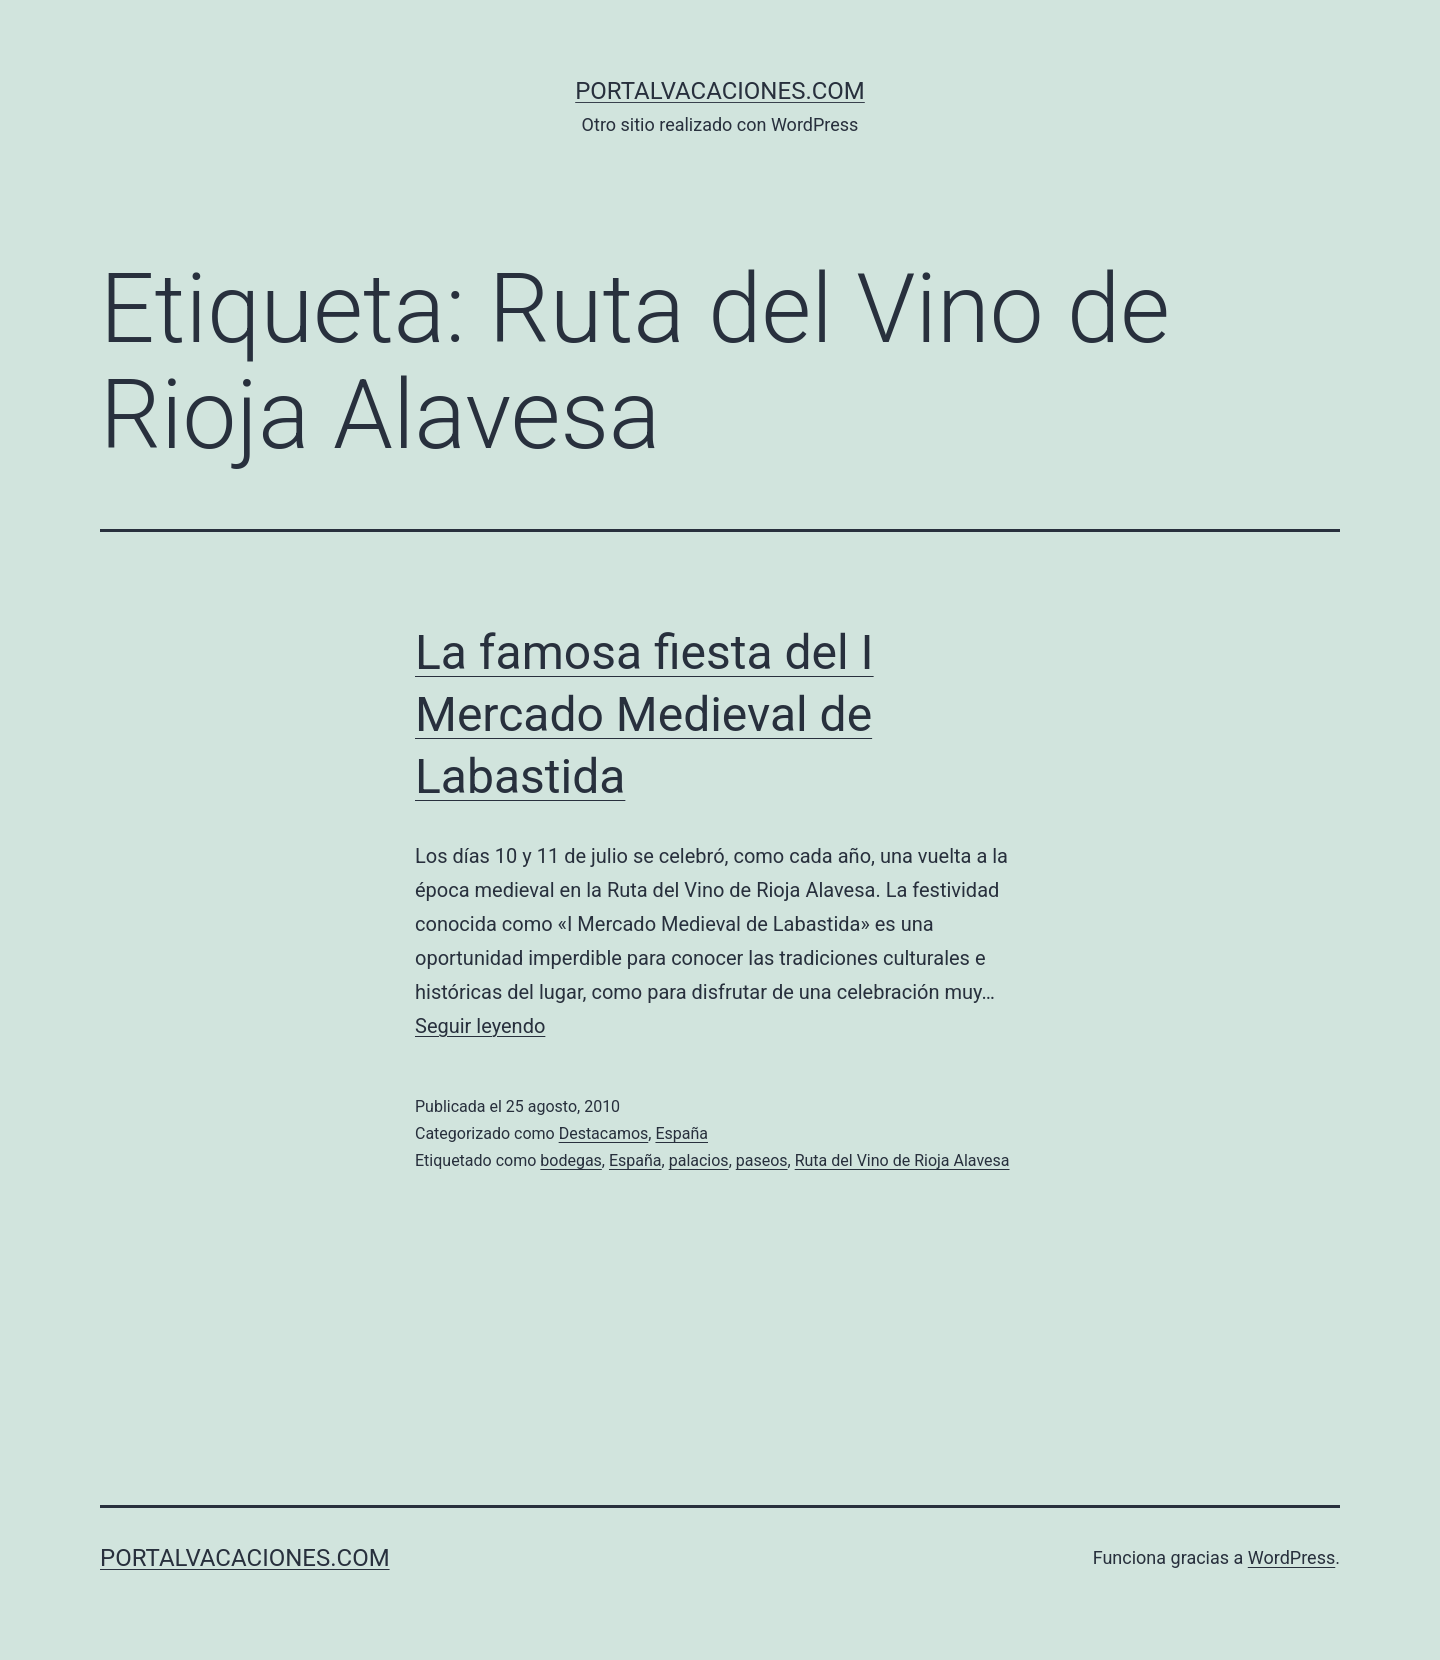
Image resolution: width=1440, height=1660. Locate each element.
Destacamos (604, 1133)
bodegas (571, 1160)
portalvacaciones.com (720, 91)
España (681, 1133)
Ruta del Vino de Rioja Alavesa (902, 1160)
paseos (762, 1160)
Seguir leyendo (480, 1026)
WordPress (1291, 1557)
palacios (699, 1160)
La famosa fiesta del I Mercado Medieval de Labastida (644, 715)
